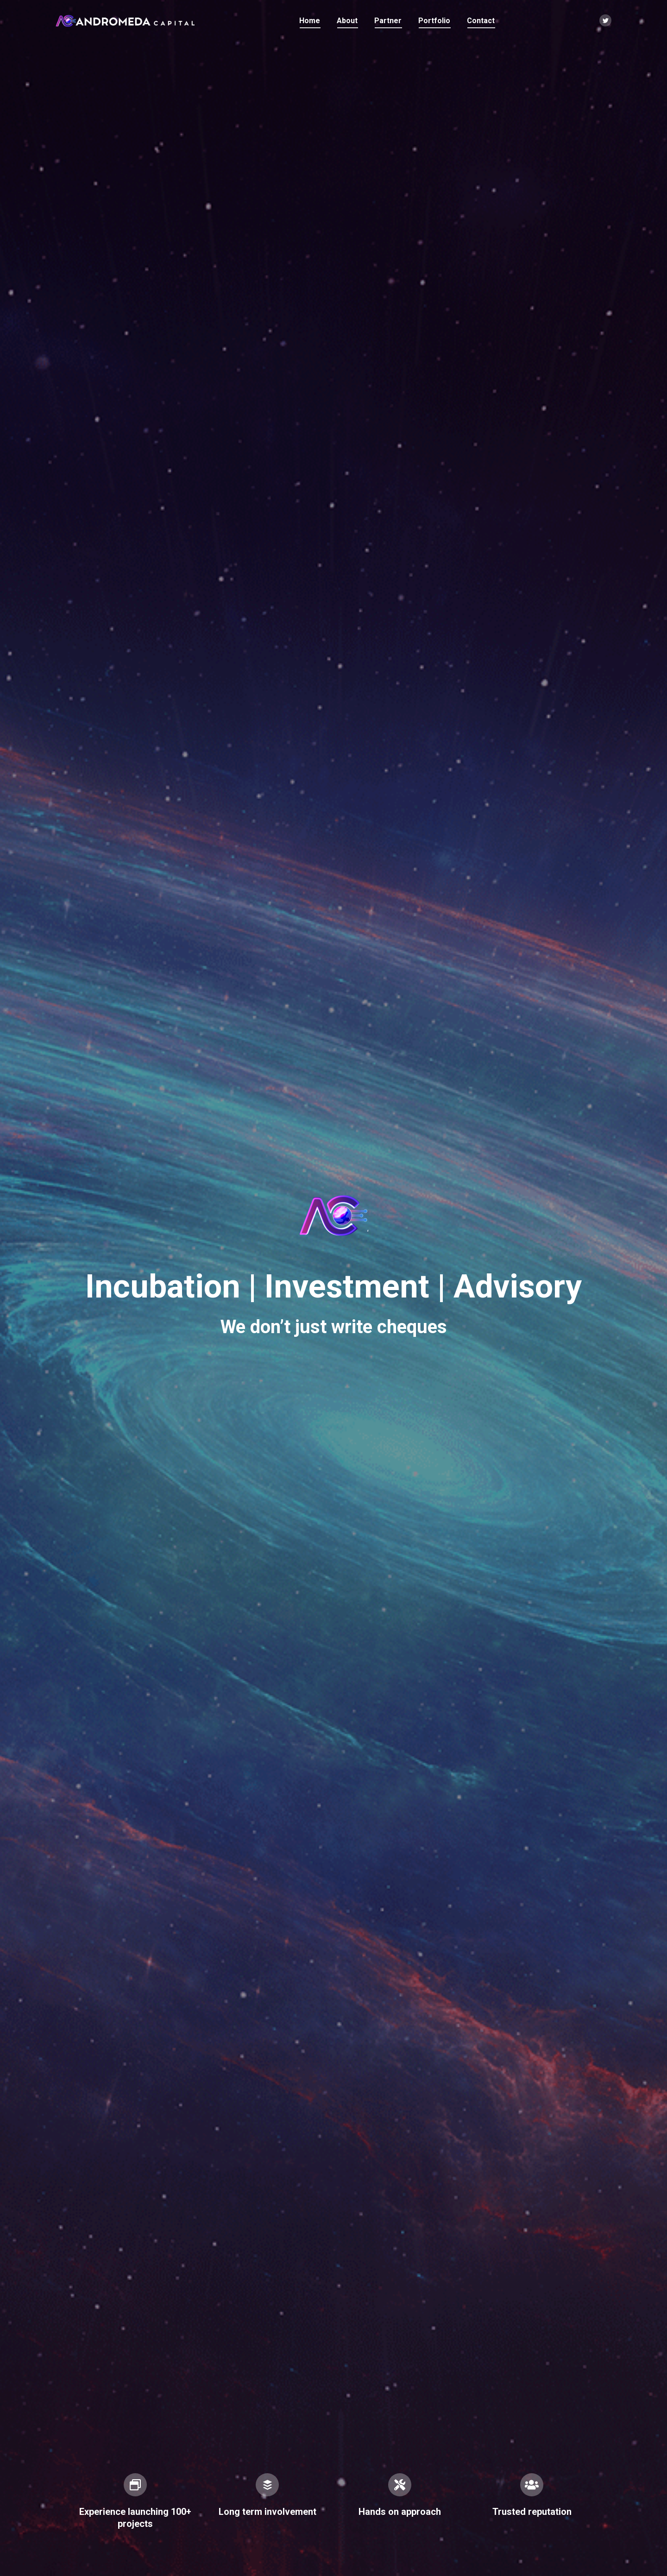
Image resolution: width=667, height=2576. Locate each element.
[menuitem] (309, 20)
